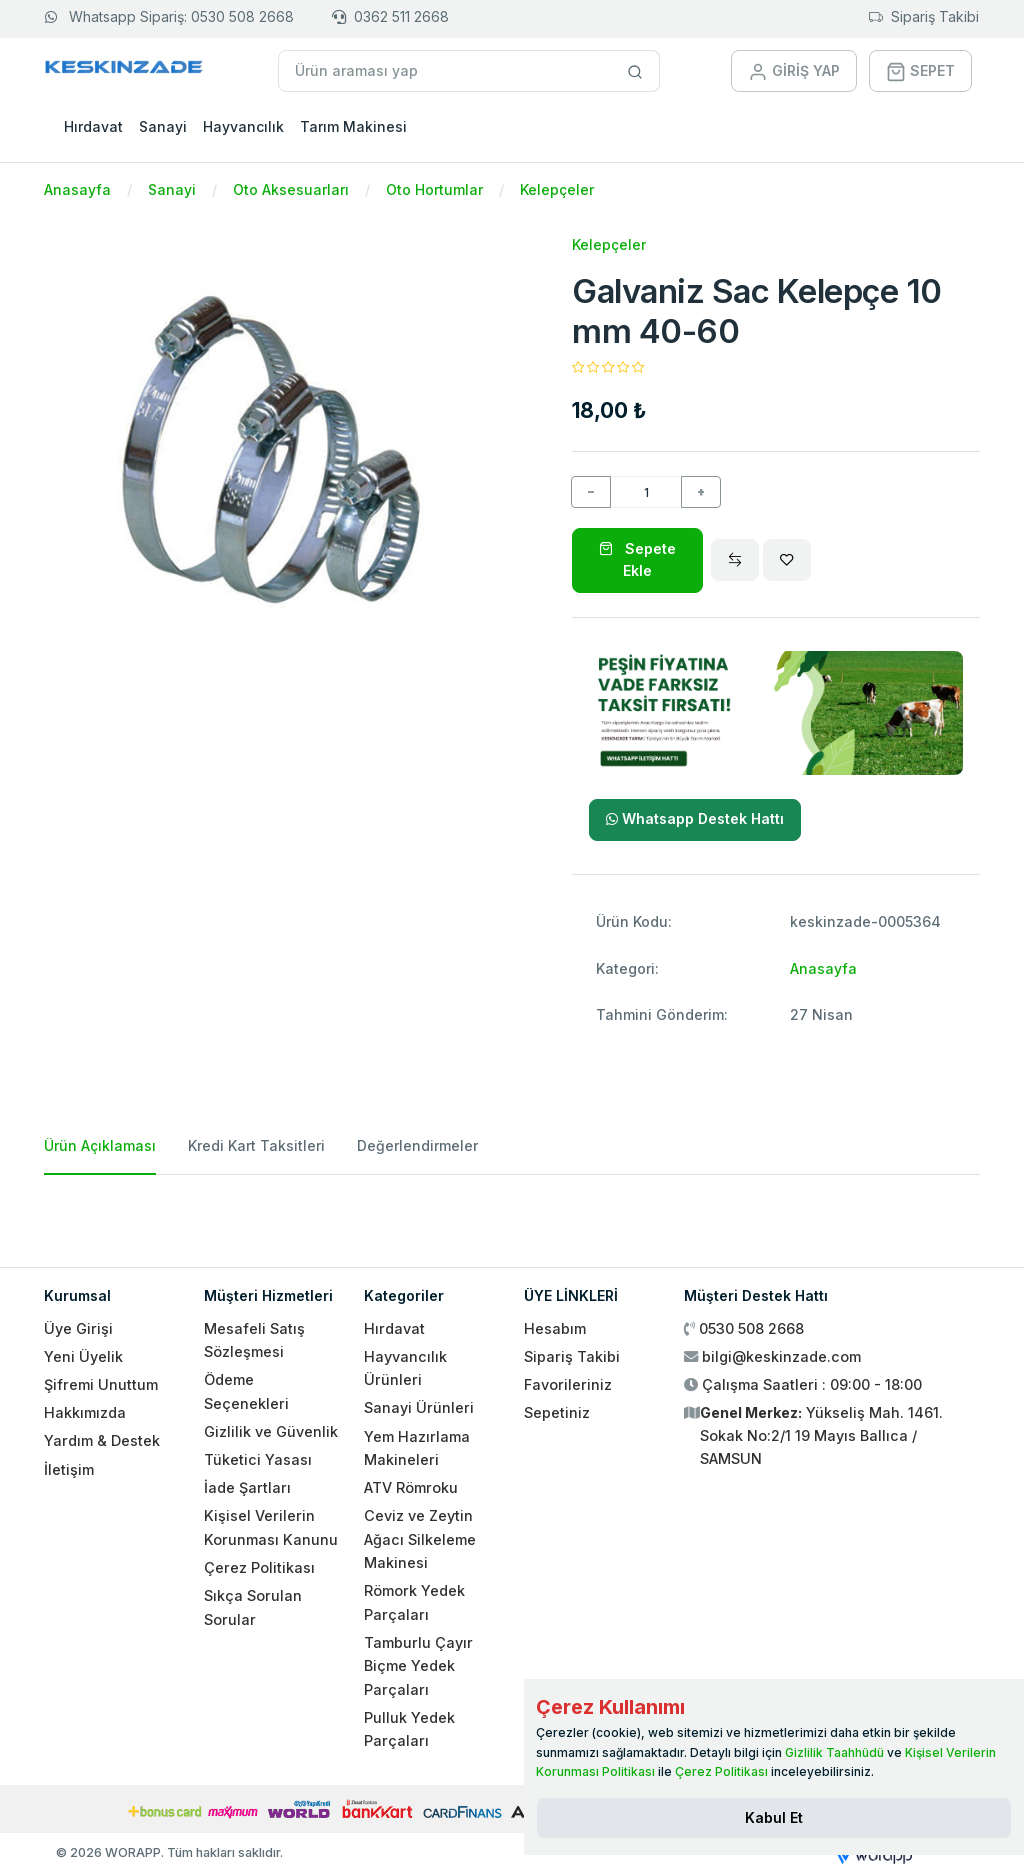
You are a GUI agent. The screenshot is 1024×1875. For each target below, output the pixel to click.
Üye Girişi (78, 1328)
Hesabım (555, 1328)
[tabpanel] (512, 1213)
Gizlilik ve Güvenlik (271, 1431)
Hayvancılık (243, 126)
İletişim (69, 1469)
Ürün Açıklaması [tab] (100, 1145)
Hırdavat (93, 126)
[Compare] (735, 560)
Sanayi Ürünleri (419, 1407)
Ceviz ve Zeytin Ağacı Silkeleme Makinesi (420, 1539)
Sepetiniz (557, 1412)
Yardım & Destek (102, 1440)
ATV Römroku (411, 1487)
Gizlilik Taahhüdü (834, 1752)
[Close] (774, 1818)
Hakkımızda (85, 1412)
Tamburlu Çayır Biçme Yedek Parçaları (418, 1666)
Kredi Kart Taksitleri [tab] (256, 1145)
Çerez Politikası (259, 1567)
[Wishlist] (787, 560)
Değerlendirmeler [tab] (417, 1145)
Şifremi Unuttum (101, 1384)
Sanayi (163, 126)
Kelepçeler (557, 189)
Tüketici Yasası (258, 1459)
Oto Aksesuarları (291, 189)
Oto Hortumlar (434, 189)
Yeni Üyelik (83, 1356)
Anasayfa (77, 189)
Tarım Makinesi (353, 126)
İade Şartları (247, 1487)
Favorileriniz (568, 1384)
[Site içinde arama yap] (635, 71)
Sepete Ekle (637, 559)
